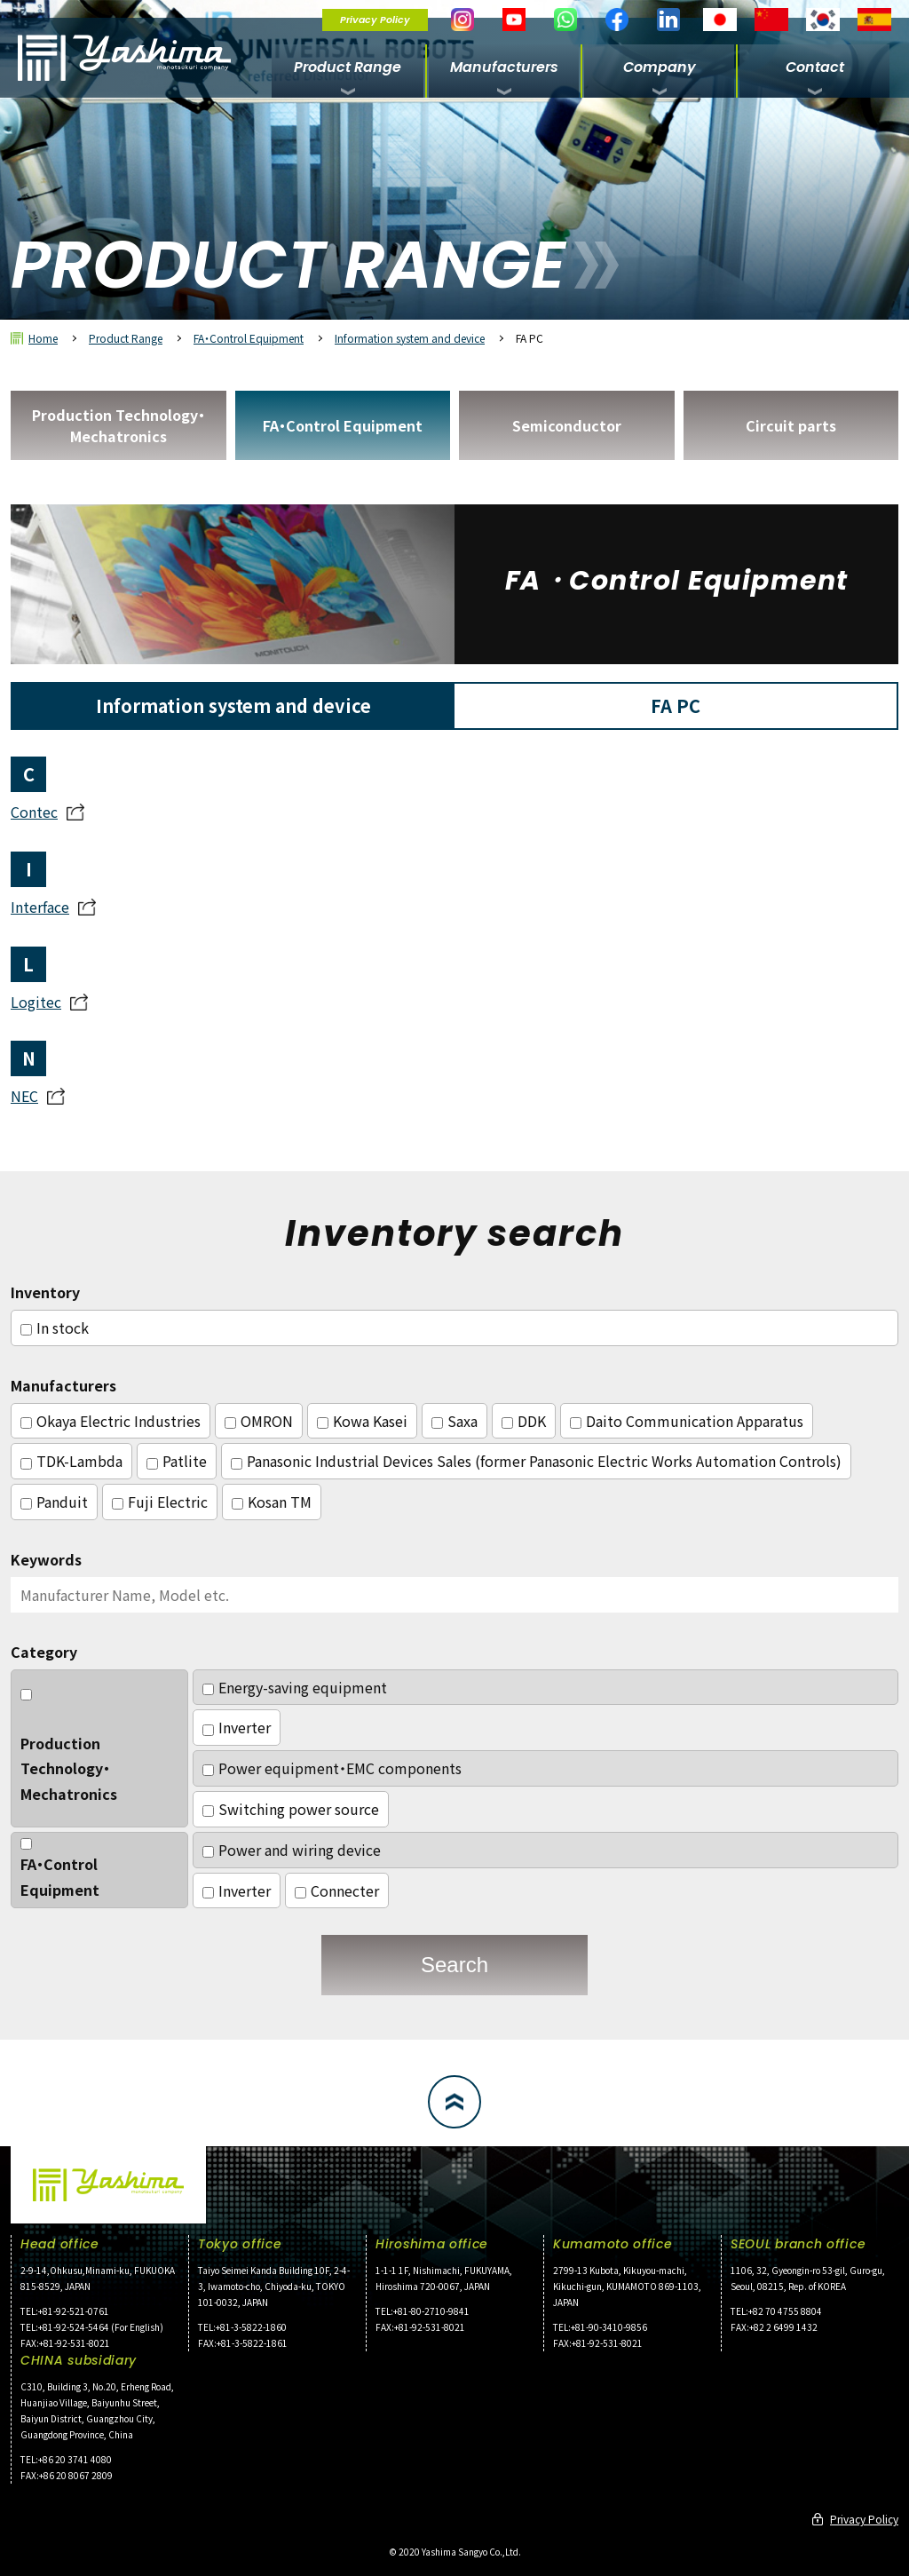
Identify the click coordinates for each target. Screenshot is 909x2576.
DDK (524, 1420)
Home (43, 337)
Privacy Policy (375, 19)
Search (454, 1965)
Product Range (347, 67)
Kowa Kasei (362, 1420)
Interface (40, 906)
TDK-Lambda (71, 1460)
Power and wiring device (291, 1849)
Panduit (54, 1501)
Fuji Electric (160, 1501)
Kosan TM (272, 1501)
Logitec (36, 1001)
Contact (815, 67)
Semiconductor (566, 425)
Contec (34, 811)
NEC (24, 1095)
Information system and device (410, 337)
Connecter (337, 1890)
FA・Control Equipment (249, 337)
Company (659, 67)
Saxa (454, 1420)
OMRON (259, 1420)
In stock (54, 1327)
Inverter (236, 1727)
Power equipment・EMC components (332, 1768)
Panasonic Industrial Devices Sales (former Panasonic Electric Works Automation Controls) (536, 1460)
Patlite (176, 1460)
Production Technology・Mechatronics (118, 425)
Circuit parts (791, 425)
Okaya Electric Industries (110, 1420)
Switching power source (290, 1808)
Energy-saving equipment (294, 1687)
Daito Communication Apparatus (686, 1420)
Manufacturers (504, 67)
